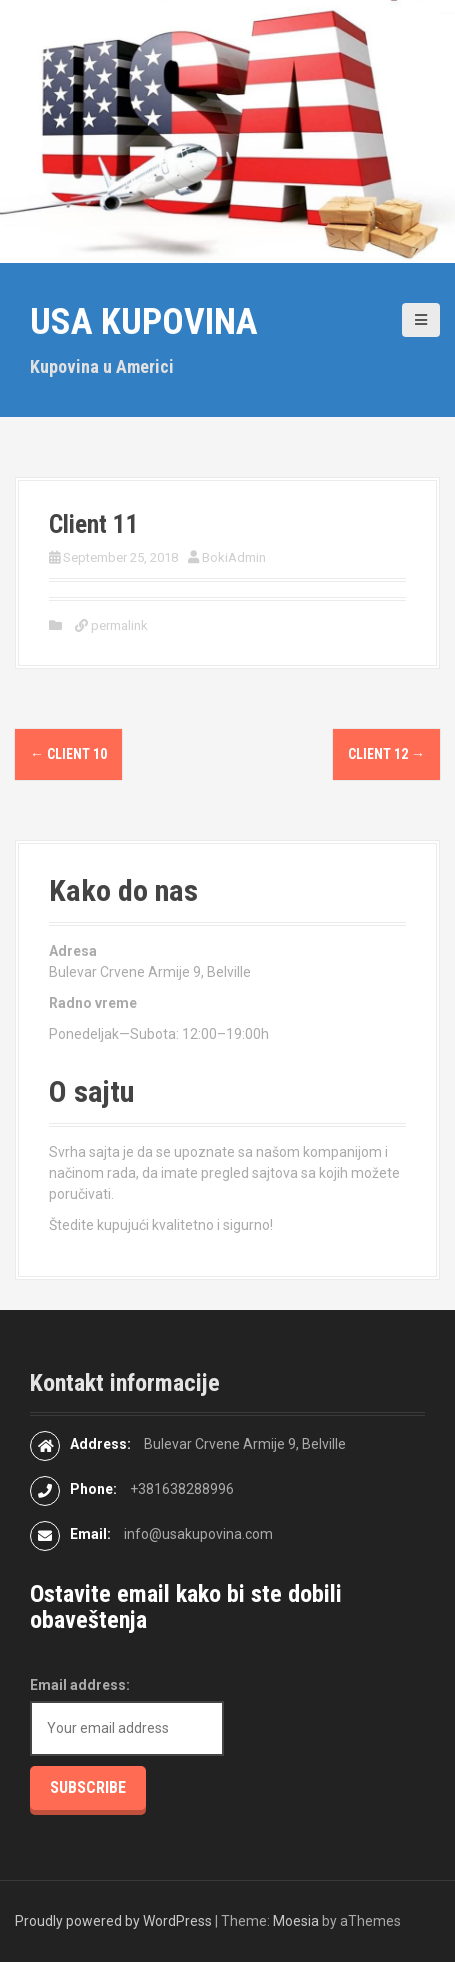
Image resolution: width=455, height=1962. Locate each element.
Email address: (80, 1685)
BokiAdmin (234, 557)
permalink (118, 625)
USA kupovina (144, 322)
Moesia (296, 1921)
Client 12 (386, 754)
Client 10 (68, 754)
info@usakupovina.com (198, 1534)
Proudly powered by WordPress (113, 1921)
